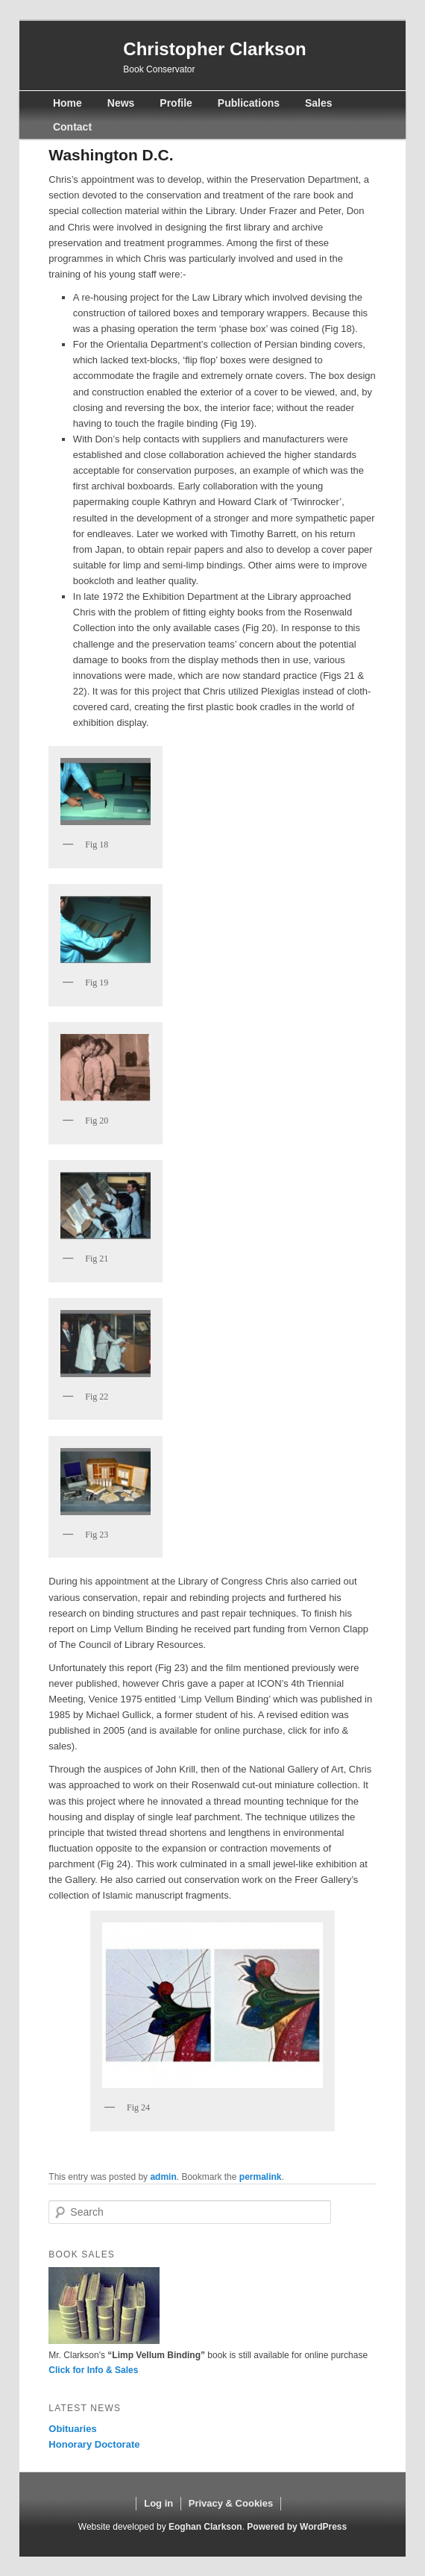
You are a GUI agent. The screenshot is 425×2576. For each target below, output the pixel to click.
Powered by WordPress (297, 2527)
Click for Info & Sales (93, 2370)
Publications (249, 103)
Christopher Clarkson (214, 49)
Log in (158, 2503)
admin (163, 2177)
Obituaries (72, 2428)
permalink (260, 2177)
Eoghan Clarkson (205, 2527)
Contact (72, 127)
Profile (176, 103)
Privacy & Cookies (231, 2503)
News (121, 103)
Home (67, 103)
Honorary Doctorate (93, 2444)
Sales (319, 103)
